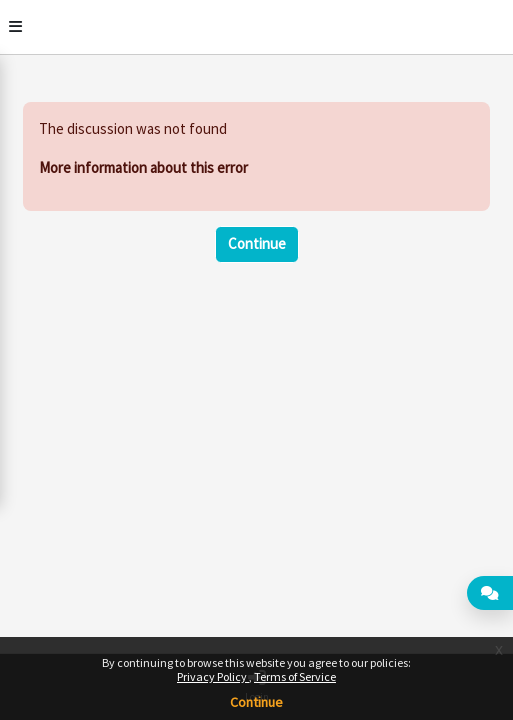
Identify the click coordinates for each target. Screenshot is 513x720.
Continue (256, 702)
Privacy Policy (213, 676)
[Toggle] (15, 27)
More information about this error (143, 167)
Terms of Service (295, 676)
